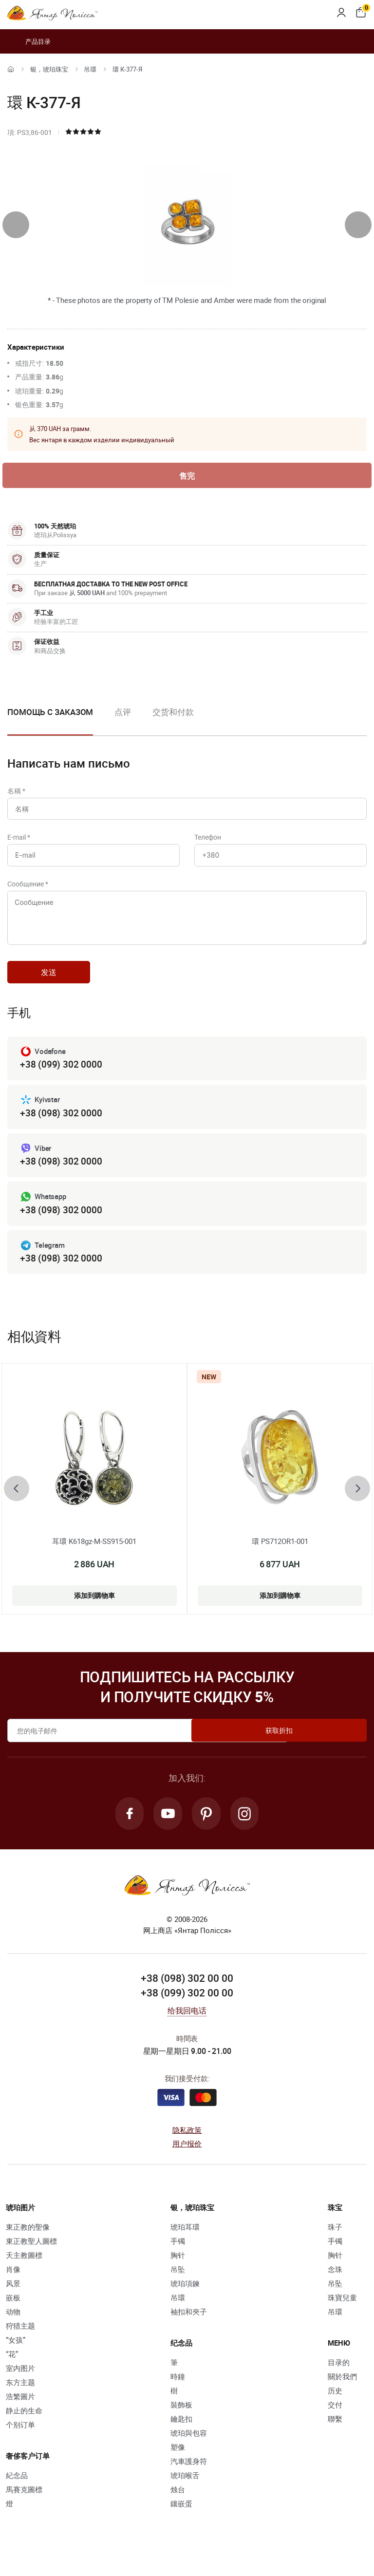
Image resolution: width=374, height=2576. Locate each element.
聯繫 (335, 2439)
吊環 (90, 69)
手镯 (177, 2261)
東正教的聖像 (28, 2247)
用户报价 (187, 2163)
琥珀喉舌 (185, 2495)
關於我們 (342, 2396)
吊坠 (177, 2289)
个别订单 (20, 2444)
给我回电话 (187, 2030)
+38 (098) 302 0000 (61, 1128)
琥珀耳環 (185, 2247)
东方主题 (20, 2402)
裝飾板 (181, 2424)
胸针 (177, 2275)
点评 (122, 713)
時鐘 (177, 2396)
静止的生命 (24, 2430)
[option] (123, 721)
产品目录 (29, 41)
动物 (13, 2331)
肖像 (13, 2289)
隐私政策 (187, 2150)
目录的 (339, 2382)
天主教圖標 (24, 2275)
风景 (13, 2303)
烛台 (177, 2509)
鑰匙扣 (181, 2439)
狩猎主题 (20, 2345)
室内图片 (20, 2388)
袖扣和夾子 (188, 2331)
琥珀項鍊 (185, 2303)
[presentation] (15, 224)
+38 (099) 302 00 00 (187, 2012)
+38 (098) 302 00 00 (187, 1998)
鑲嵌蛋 (181, 2523)
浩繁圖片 (20, 2416)
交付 (335, 2424)
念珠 (335, 2289)
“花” (12, 2374)
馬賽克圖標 (24, 2509)
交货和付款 (173, 713)
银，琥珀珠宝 (49, 69)
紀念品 (17, 2495)
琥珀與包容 (188, 2453)
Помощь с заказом (50, 713)
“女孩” (15, 2360)
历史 (335, 2410)
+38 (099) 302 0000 (61, 1080)
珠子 (335, 2247)
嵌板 (13, 2317)
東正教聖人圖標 (31, 2261)
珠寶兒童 (342, 2317)
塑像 (177, 2467)
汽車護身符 (188, 2481)
